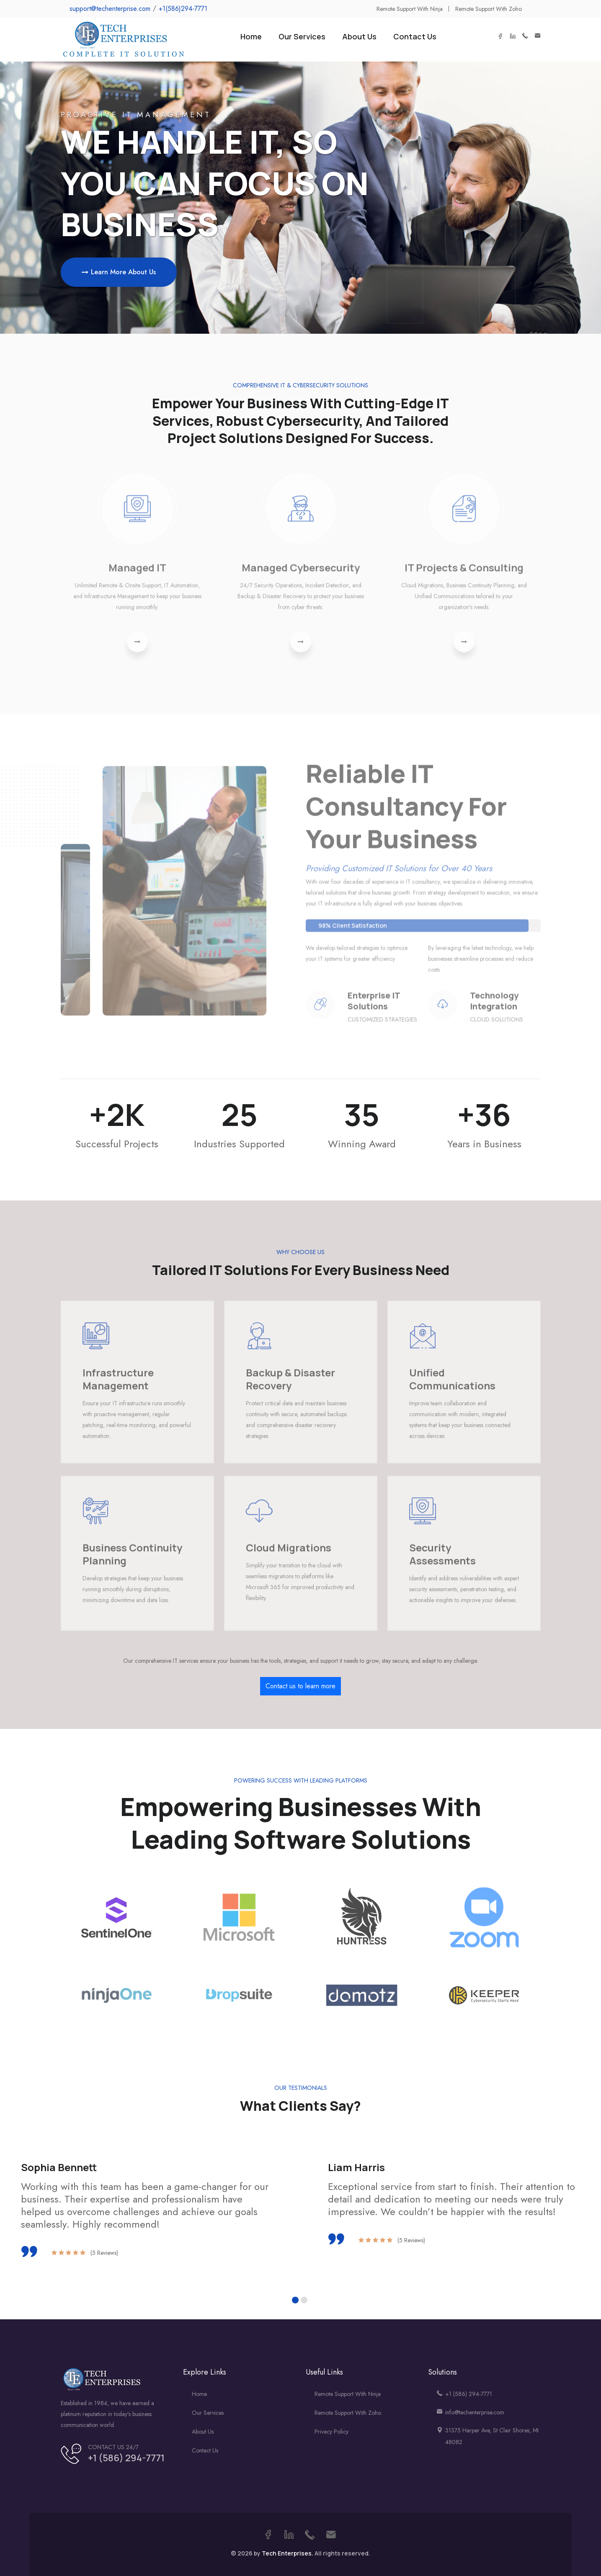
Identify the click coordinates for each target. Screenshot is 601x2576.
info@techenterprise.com (474, 2412)
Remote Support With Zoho (348, 2413)
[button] (295, 2300)
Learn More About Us (119, 272)
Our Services (302, 36)
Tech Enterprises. (287, 2553)
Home (251, 36)
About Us (359, 36)
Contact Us (414, 36)
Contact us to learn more (300, 1686)
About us (203, 2431)
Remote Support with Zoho (488, 9)
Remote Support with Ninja (410, 9)
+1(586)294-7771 (183, 8)
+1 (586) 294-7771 (126, 2458)
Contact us (205, 2450)
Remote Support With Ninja (348, 2394)
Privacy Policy (331, 2431)
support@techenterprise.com (110, 8)
